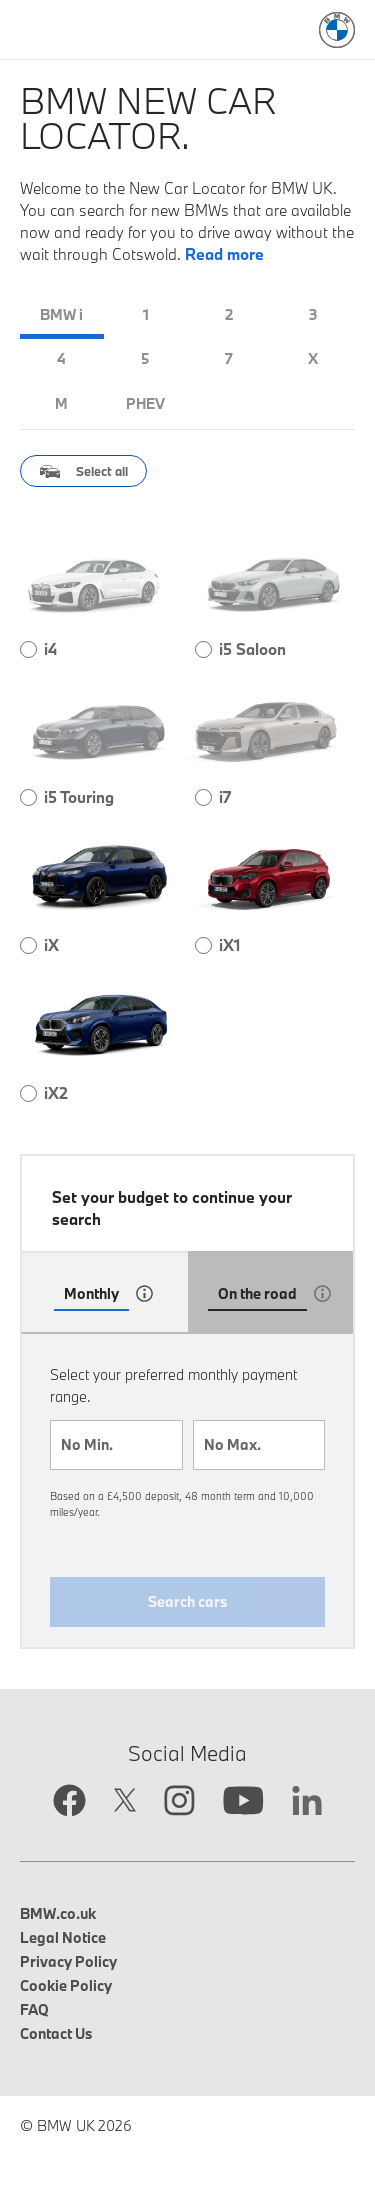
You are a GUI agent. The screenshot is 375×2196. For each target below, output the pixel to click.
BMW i (61, 314)
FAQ (34, 2009)
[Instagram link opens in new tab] (179, 1802)
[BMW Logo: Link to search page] (337, 30)
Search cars (187, 1601)
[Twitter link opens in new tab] (125, 1802)
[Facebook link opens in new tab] (69, 1802)
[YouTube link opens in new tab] (243, 1803)
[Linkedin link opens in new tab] (307, 1803)
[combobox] (116, 1445)
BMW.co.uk (58, 1913)
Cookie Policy (66, 1985)
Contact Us (56, 2033)
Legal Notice (63, 1937)
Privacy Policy (68, 1961)
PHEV (145, 403)
